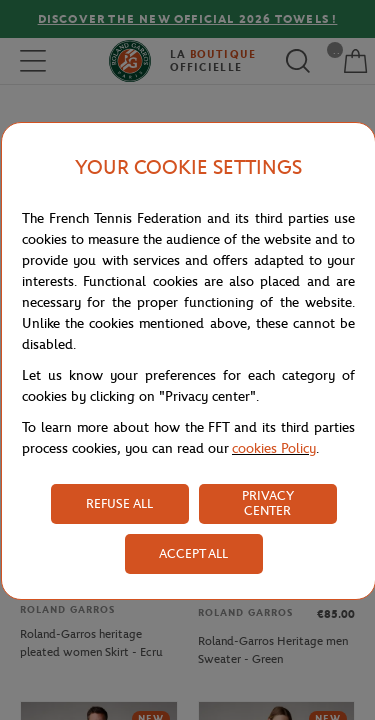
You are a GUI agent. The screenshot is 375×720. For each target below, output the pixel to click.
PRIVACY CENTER (268, 503)
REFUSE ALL (119, 503)
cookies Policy (274, 448)
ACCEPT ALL (193, 553)
